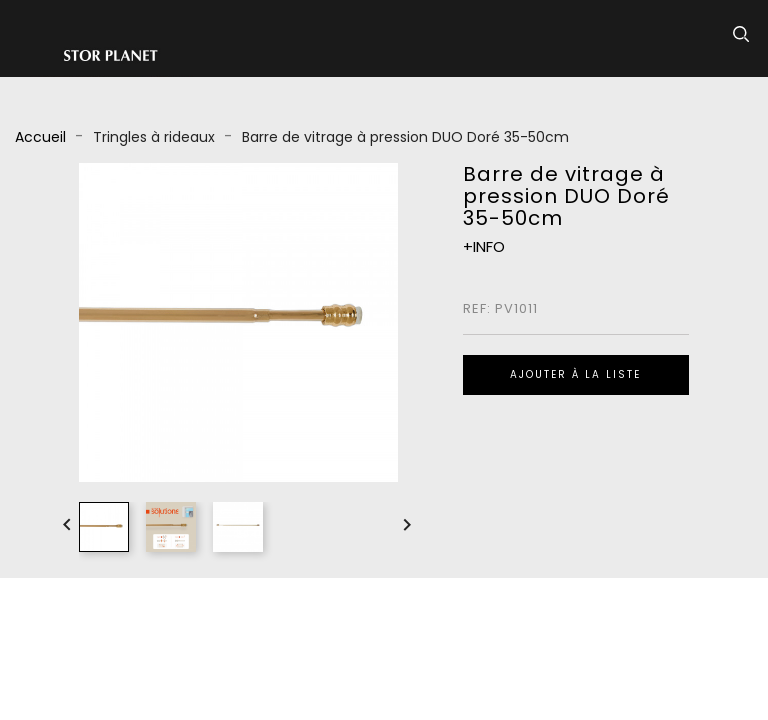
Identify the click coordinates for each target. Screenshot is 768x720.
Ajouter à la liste (575, 374)
